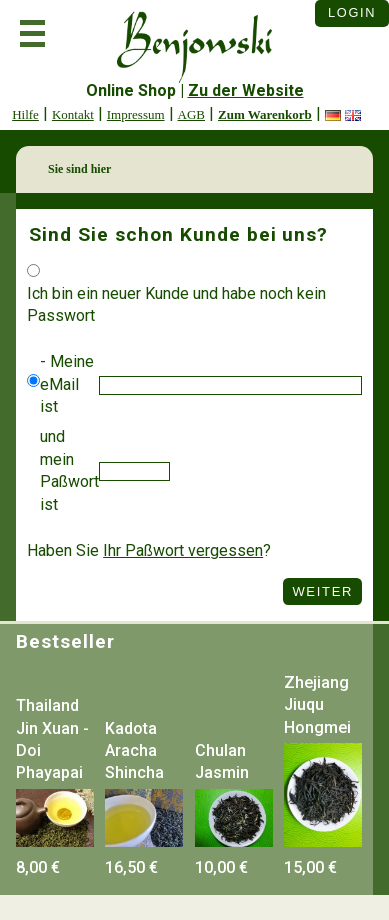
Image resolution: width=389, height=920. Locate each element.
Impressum (136, 114)
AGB (191, 114)
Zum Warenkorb (265, 114)
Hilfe (25, 114)
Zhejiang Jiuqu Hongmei (317, 705)
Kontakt (73, 114)
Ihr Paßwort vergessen (183, 550)
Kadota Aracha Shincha (134, 751)
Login (352, 12)
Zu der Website (246, 90)
